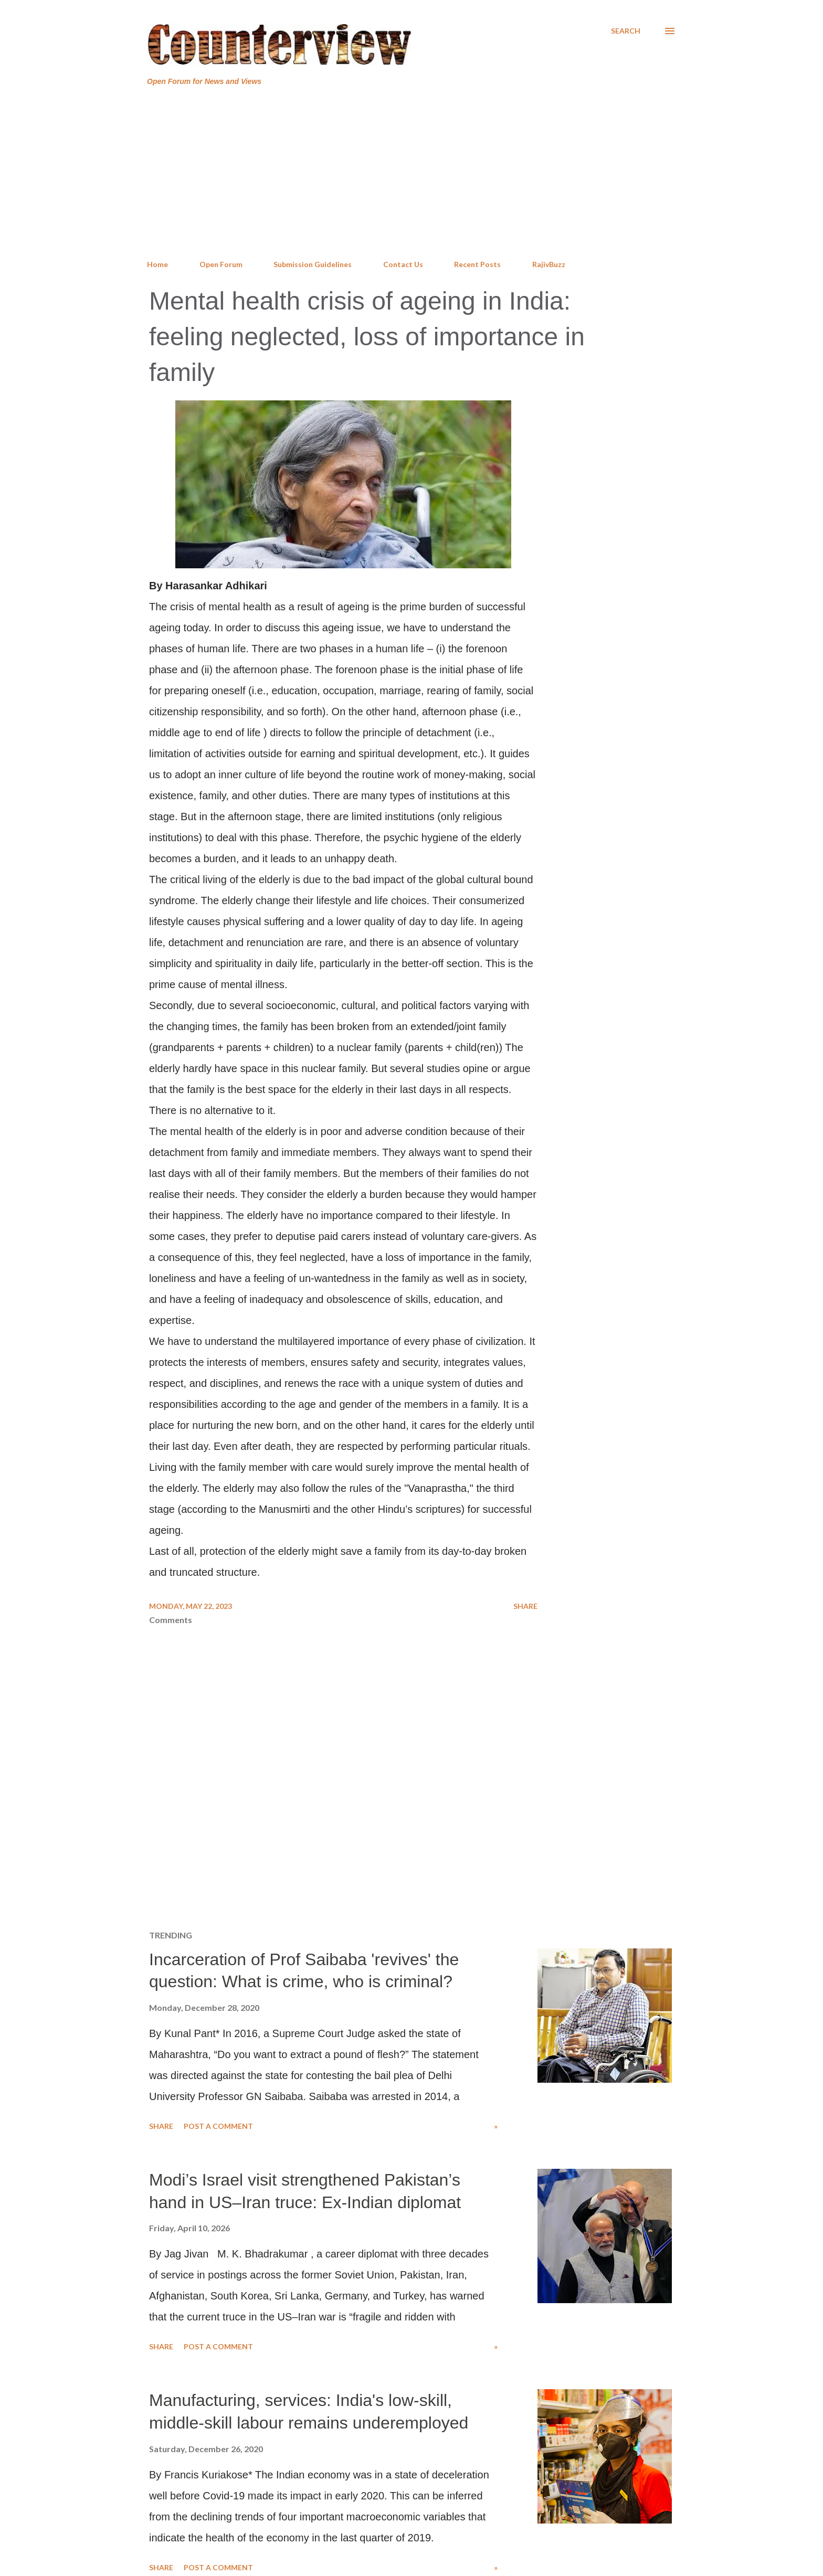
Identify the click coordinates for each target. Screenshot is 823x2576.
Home (157, 264)
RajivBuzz (548, 264)
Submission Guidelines (312, 264)
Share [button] (525, 1606)
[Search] (625, 31)
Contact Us (403, 264)
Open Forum (220, 264)
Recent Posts (477, 264)
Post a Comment (218, 2126)
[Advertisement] (411, 173)
